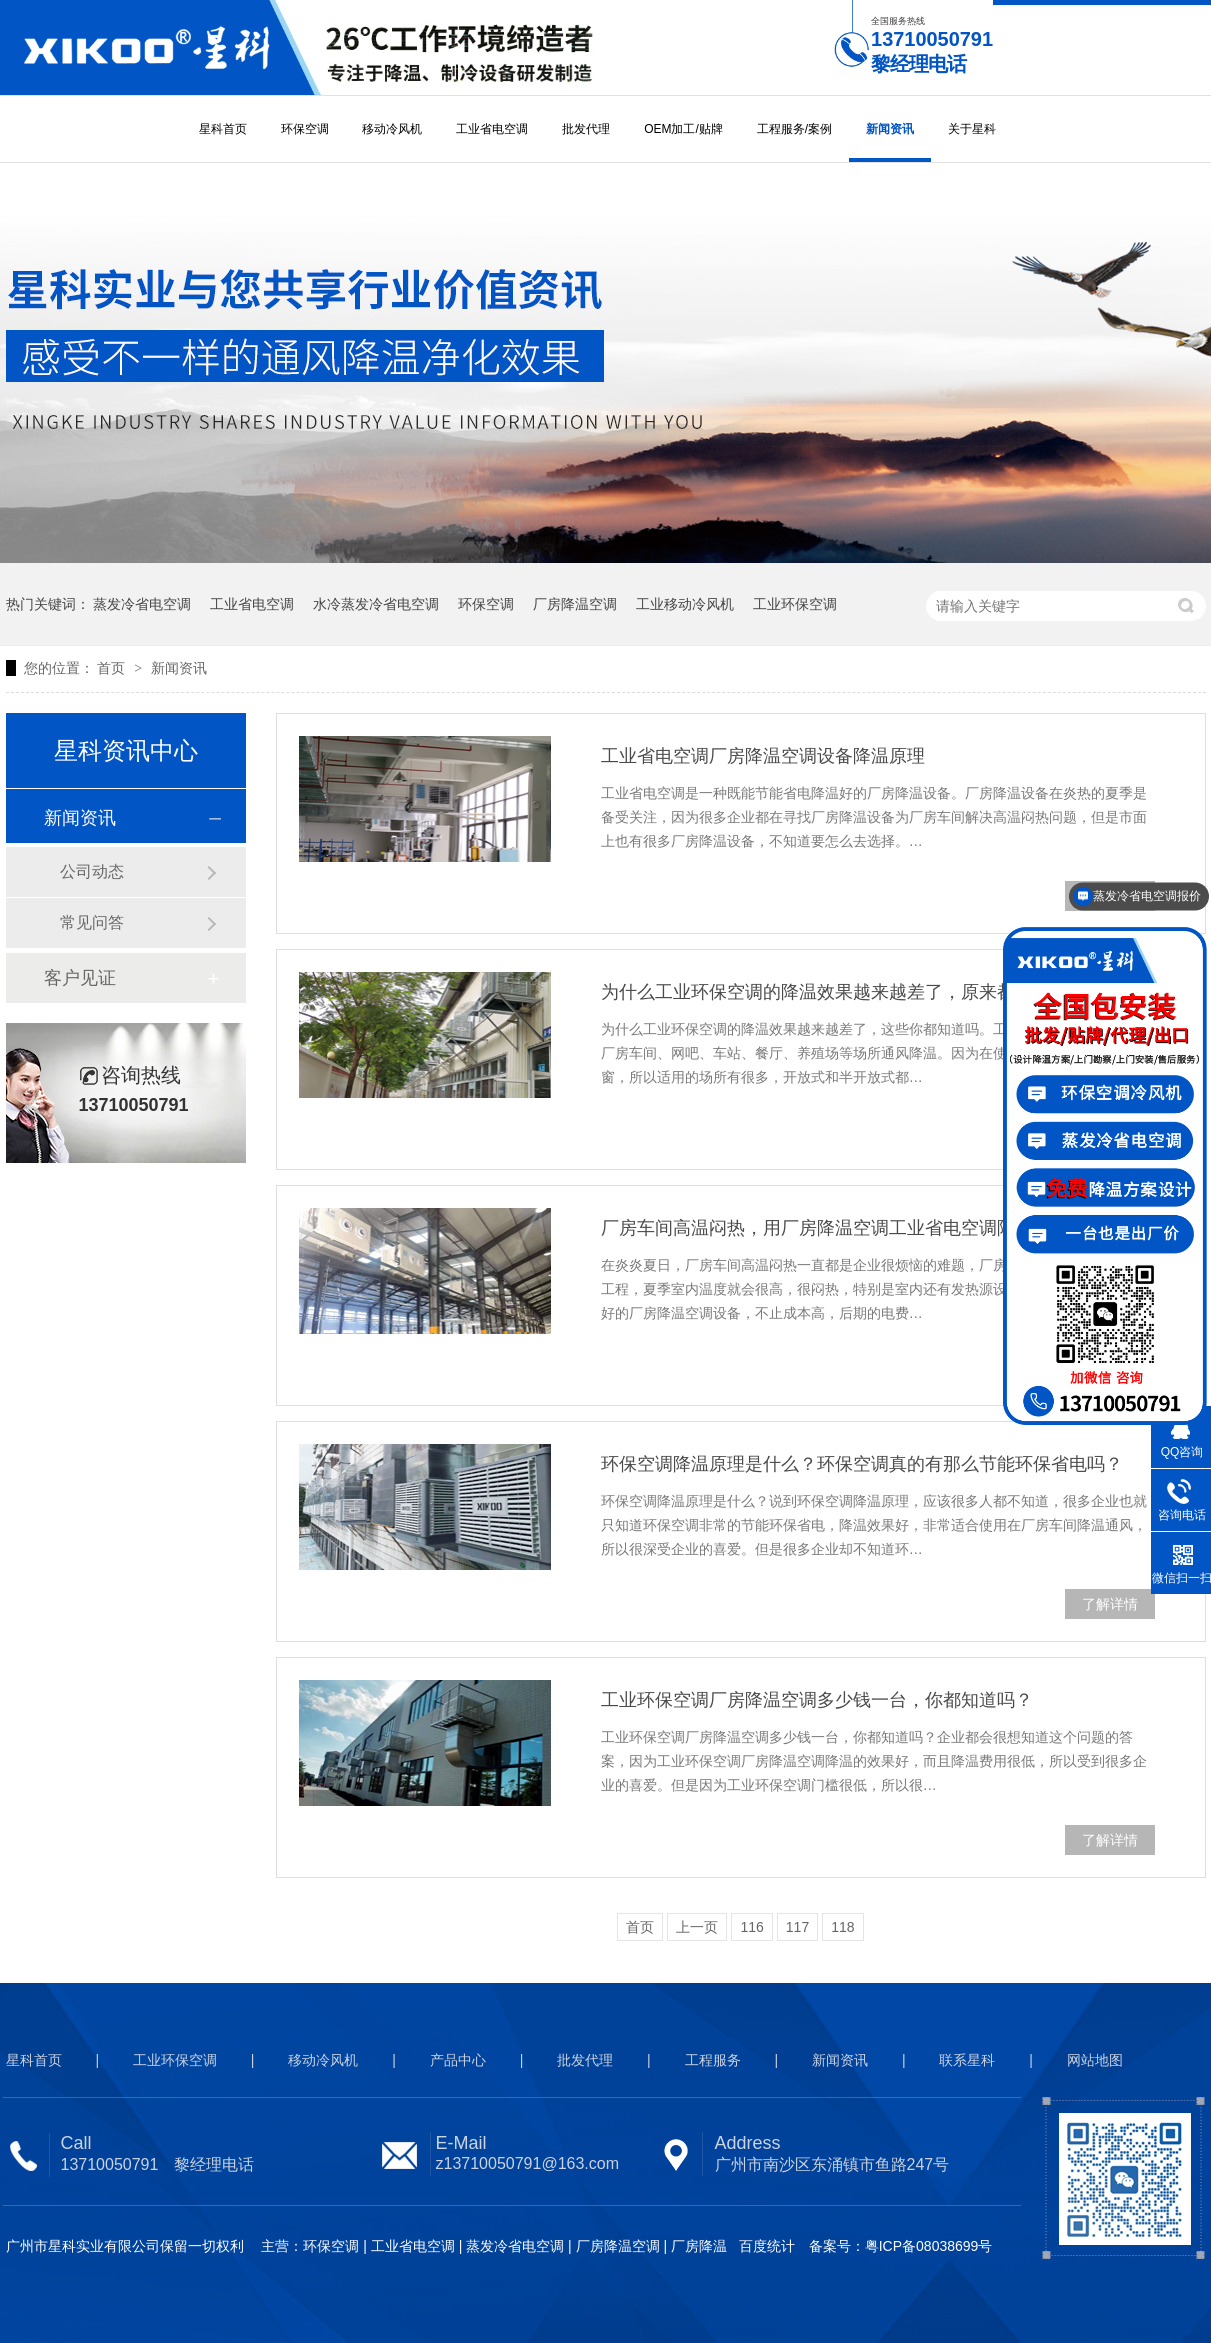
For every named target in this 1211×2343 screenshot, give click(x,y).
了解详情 (1110, 1604)
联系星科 (967, 2060)
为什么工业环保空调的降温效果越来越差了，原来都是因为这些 (853, 992)
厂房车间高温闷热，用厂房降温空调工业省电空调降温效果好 (844, 1228)
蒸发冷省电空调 (142, 604)
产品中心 (458, 2060)
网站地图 (1095, 2060)
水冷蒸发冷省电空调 (376, 604)
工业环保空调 (795, 604)
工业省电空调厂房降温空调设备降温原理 (763, 756)
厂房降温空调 (575, 604)
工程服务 (713, 2060)
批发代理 (586, 129)
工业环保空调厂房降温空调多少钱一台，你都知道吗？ (817, 1700)
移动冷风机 (392, 129)
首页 (113, 668)
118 (842, 1927)
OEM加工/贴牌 (683, 129)
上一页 (697, 1927)
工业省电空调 (492, 129)
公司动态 (92, 871)
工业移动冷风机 (685, 604)
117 (797, 1927)
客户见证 (80, 978)
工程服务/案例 (794, 129)
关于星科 (972, 129)
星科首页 (223, 129)
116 (751, 1927)
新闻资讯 (890, 129)
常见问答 (92, 922)
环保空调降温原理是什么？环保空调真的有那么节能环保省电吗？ (862, 1464)
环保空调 (305, 129)
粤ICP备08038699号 (929, 2246)
